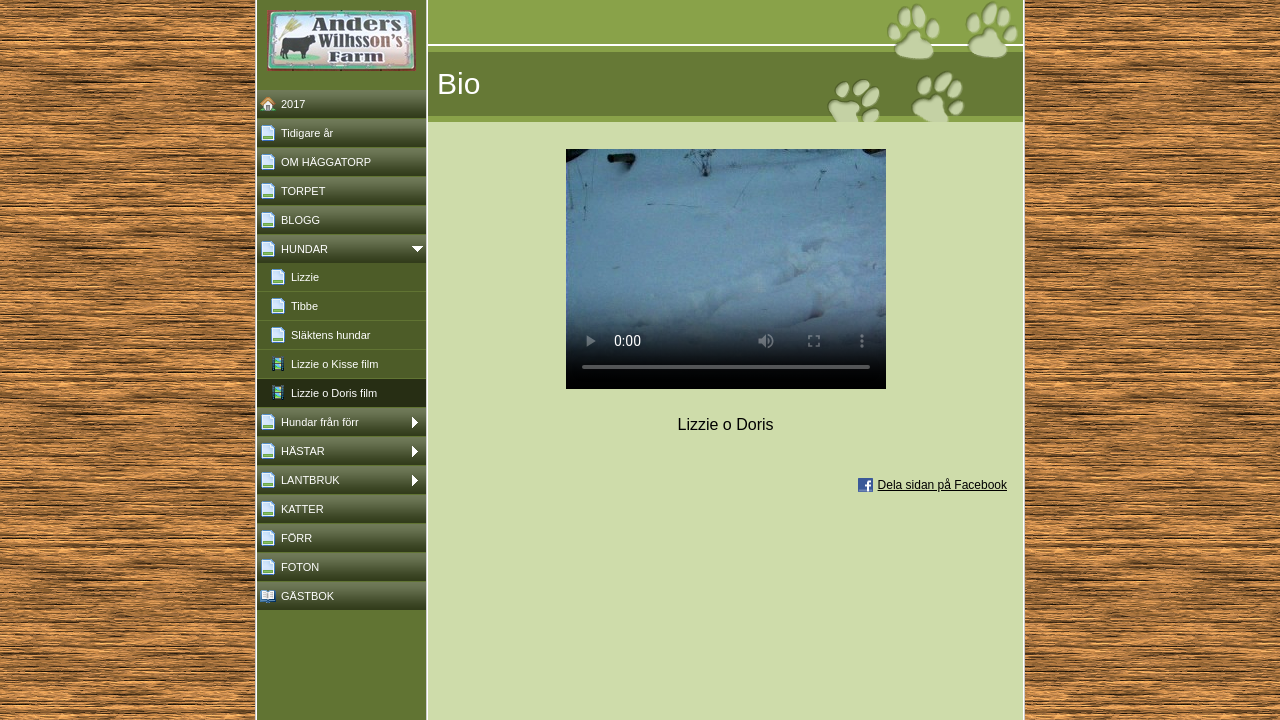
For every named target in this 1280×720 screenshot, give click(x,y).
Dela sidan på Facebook (942, 485)
